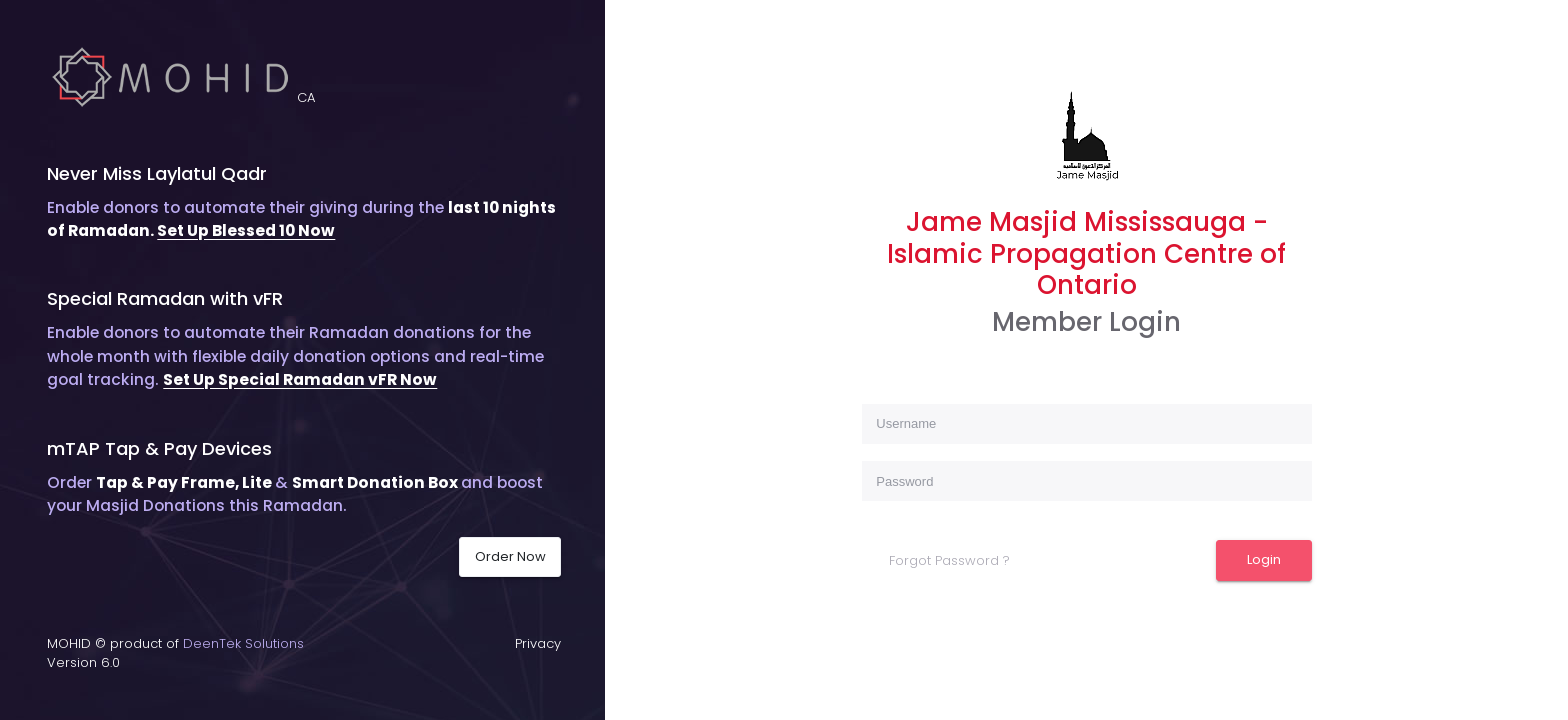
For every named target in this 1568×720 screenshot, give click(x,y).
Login (1264, 559)
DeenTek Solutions (243, 643)
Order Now (510, 556)
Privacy (538, 643)
